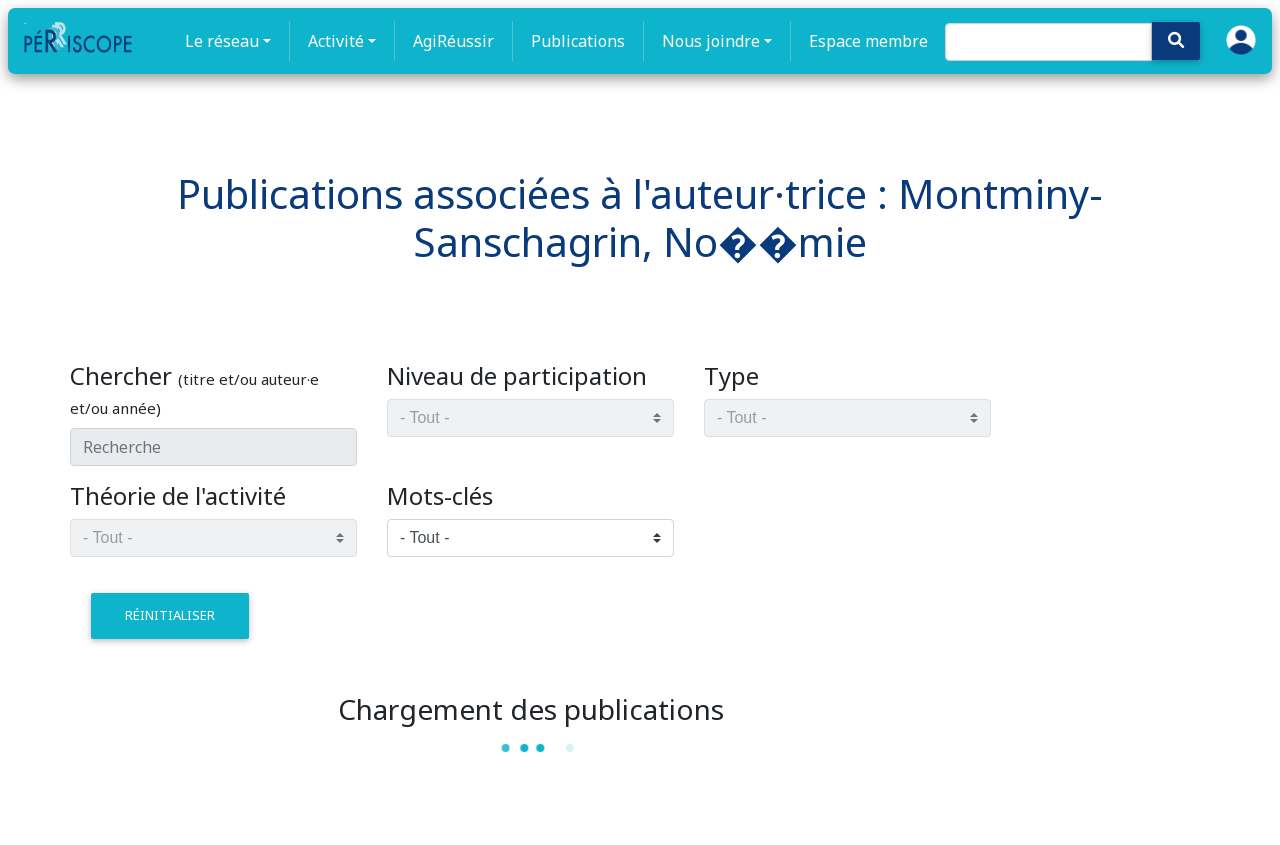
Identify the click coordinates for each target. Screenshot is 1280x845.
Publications (578, 41)
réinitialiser (170, 615)
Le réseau (222, 41)
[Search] (1048, 42)
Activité (336, 41)
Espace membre (868, 41)
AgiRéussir (453, 41)
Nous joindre (711, 41)
